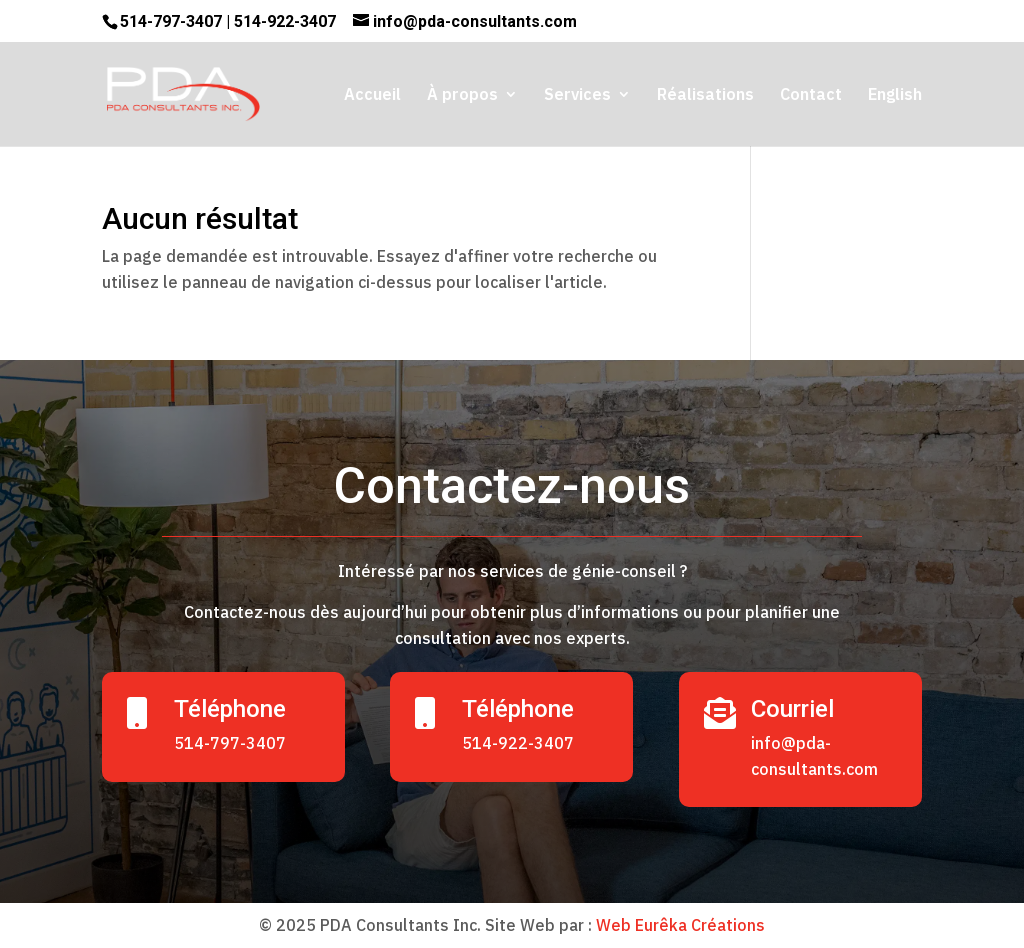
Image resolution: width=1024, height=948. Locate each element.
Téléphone (230, 709)
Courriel (792, 709)
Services (577, 95)
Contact (811, 95)
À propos (462, 95)
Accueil (372, 95)
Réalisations (705, 95)
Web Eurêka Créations (680, 925)
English (895, 95)
